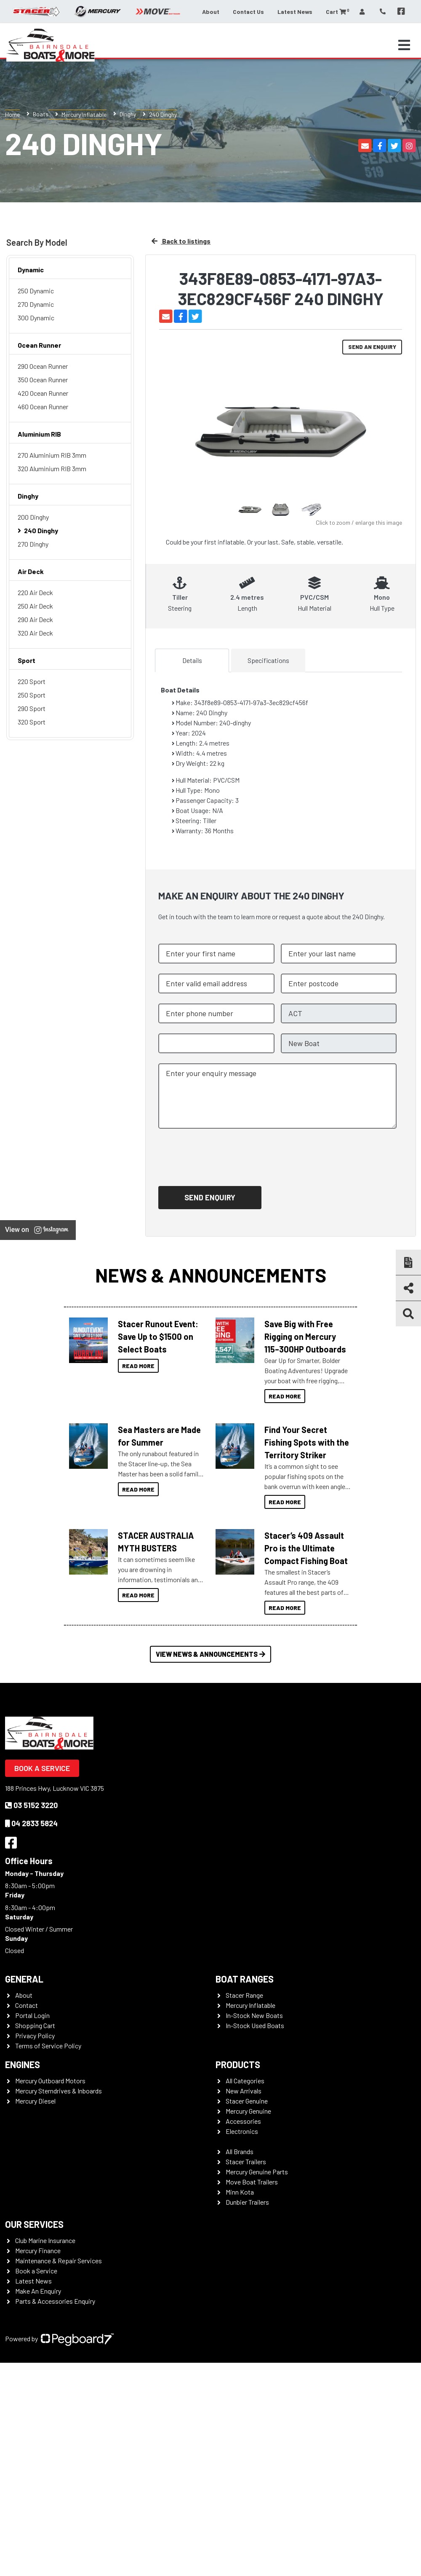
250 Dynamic (36, 291)
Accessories (243, 2121)
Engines (22, 2064)
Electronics (242, 2131)
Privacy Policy (35, 2035)
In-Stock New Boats (254, 2015)
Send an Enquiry (372, 346)
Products (238, 2064)
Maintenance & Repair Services (58, 2261)
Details (192, 660)
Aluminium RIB (39, 434)
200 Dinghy (33, 517)
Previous (173, 439)
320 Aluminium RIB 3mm (52, 468)
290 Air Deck (35, 619)
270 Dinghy (33, 544)
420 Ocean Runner (43, 393)
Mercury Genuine (248, 2111)
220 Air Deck (35, 592)
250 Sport (31, 695)
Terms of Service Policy (48, 2046)
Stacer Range (244, 1995)
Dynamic (31, 270)
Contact (26, 2005)
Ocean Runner (39, 345)
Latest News (294, 11)
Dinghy (128, 114)
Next (387, 438)
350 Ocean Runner (43, 380)
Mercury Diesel (35, 2101)
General (24, 1978)
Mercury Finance (38, 2250)
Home (12, 114)
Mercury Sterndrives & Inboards (58, 2091)
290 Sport (31, 708)
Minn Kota (240, 2192)
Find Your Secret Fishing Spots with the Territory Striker (306, 1442)
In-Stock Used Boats (255, 2025)
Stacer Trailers (246, 2161)
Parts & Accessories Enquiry (55, 2301)
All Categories (245, 2081)
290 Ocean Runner (43, 366)
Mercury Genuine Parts (257, 2172)
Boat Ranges (245, 1978)
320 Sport (31, 722)
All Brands (239, 2151)
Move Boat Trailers (252, 2182)
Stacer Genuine (247, 2101)
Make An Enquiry (38, 2291)
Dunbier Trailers (247, 2202)
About (210, 11)
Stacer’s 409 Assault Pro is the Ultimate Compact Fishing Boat (306, 1548)
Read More (138, 1365)
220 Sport (31, 681)
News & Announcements (210, 1274)
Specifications (268, 660)
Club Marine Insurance (45, 2240)
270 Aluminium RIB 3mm (52, 455)
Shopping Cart (35, 2025)
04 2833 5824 (31, 1823)
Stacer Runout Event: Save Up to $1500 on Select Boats (158, 1336)
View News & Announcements (210, 1654)
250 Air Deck (35, 606)
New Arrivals (243, 2091)
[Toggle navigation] (404, 45)
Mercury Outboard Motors (50, 2081)
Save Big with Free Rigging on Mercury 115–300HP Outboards (305, 1336)
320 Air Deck (35, 633)
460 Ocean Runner (43, 406)
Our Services (34, 2224)
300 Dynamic (36, 318)
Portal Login (32, 2015)
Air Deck (31, 571)
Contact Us (248, 11)
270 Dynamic (36, 304)
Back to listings (181, 241)
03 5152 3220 (31, 1805)
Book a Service (42, 1768)
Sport (26, 660)
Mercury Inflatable (84, 114)
